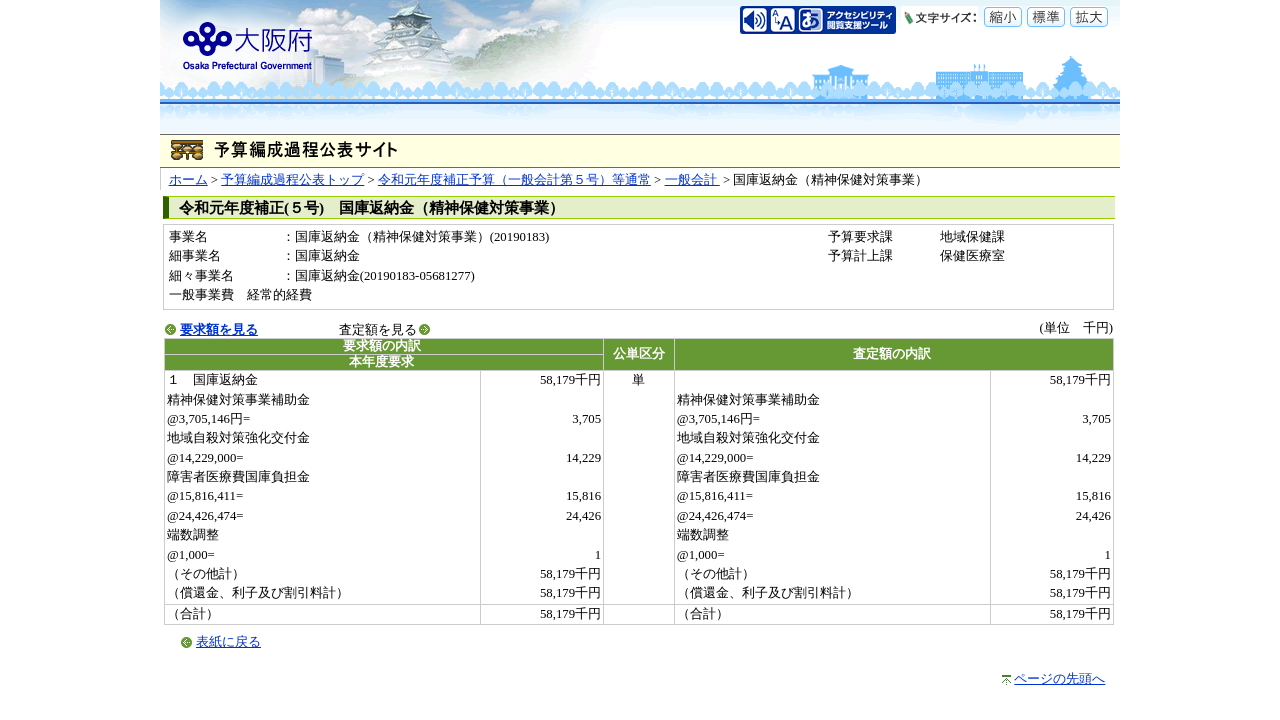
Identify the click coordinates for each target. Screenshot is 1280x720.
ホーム (188, 180)
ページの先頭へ (1059, 679)
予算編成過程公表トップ (292, 180)
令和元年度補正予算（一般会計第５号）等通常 (514, 180)
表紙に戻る (228, 642)
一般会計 (692, 180)
